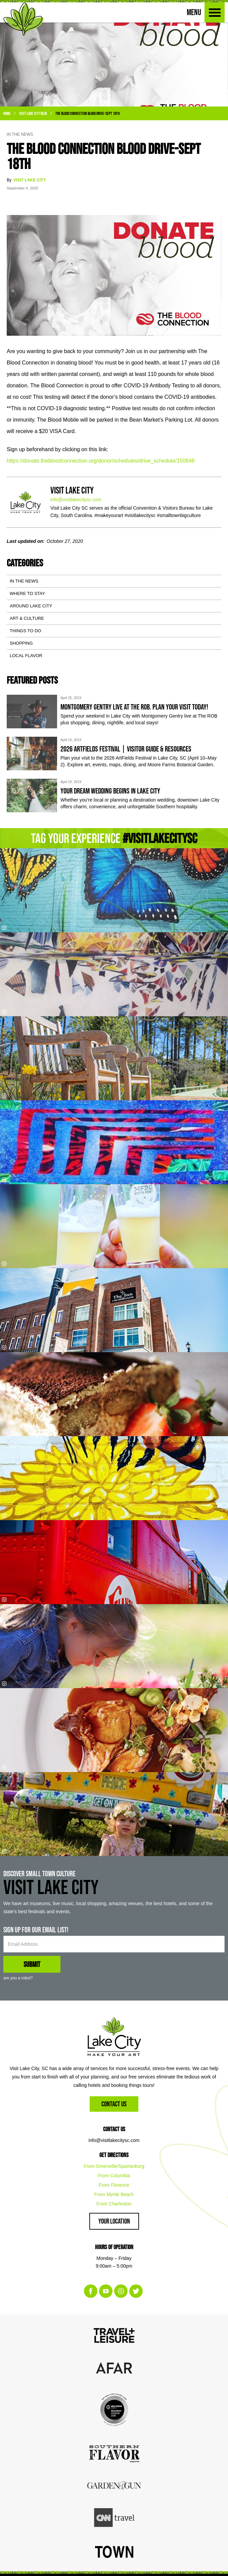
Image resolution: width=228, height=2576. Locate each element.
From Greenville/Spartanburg (114, 2166)
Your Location (114, 2221)
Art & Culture (27, 618)
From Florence (114, 2185)
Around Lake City (31, 605)
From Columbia (114, 2175)
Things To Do (25, 630)
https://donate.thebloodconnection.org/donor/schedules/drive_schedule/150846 (101, 461)
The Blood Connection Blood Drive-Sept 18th (87, 113)
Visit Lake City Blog (33, 113)
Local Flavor (26, 655)
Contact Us (114, 2104)
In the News (24, 581)
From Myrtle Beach (114, 2194)
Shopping (21, 643)
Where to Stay (27, 593)
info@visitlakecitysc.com (75, 499)
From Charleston (113, 2203)
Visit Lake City (29, 180)
